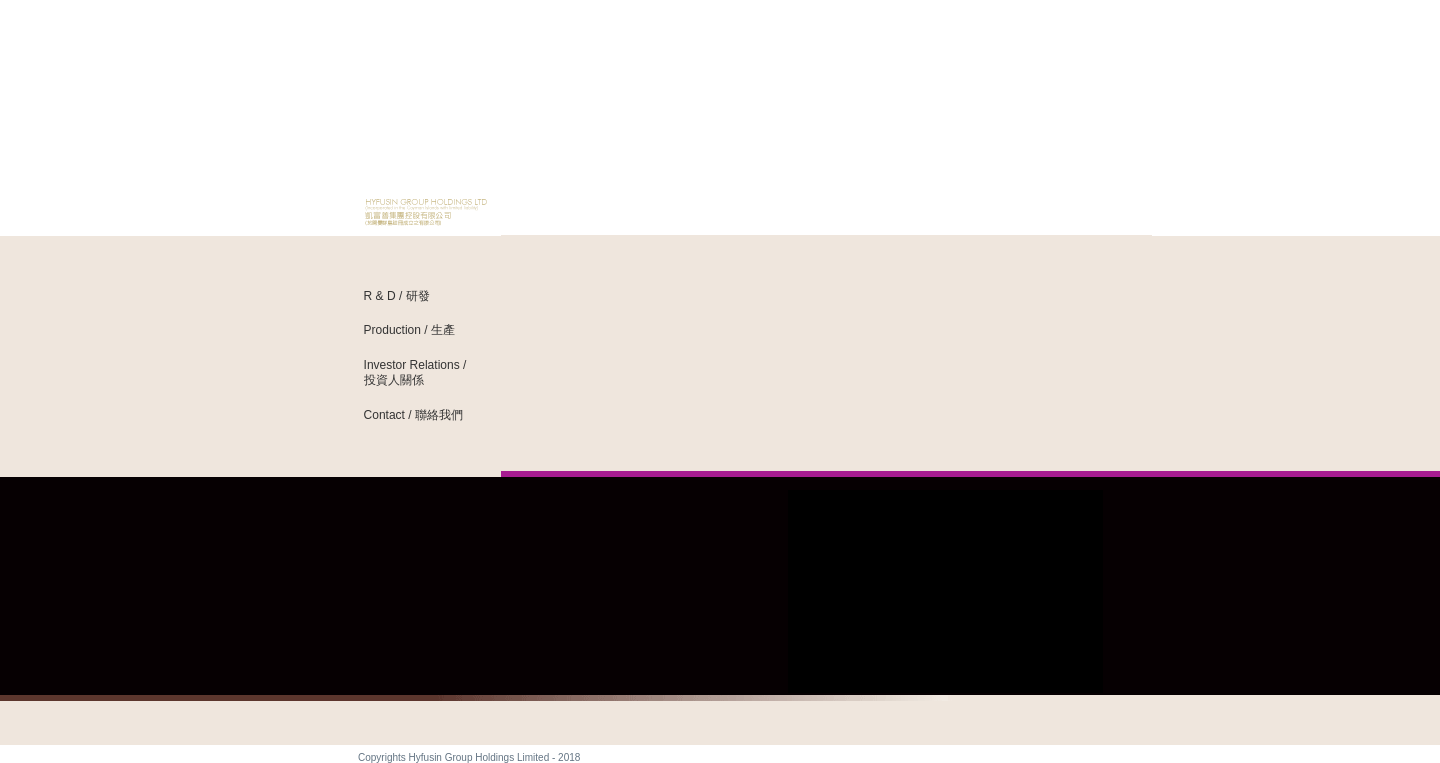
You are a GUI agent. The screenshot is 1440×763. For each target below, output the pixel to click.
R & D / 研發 (397, 296)
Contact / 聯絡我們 (413, 415)
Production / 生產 (409, 330)
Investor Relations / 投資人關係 (415, 372)
